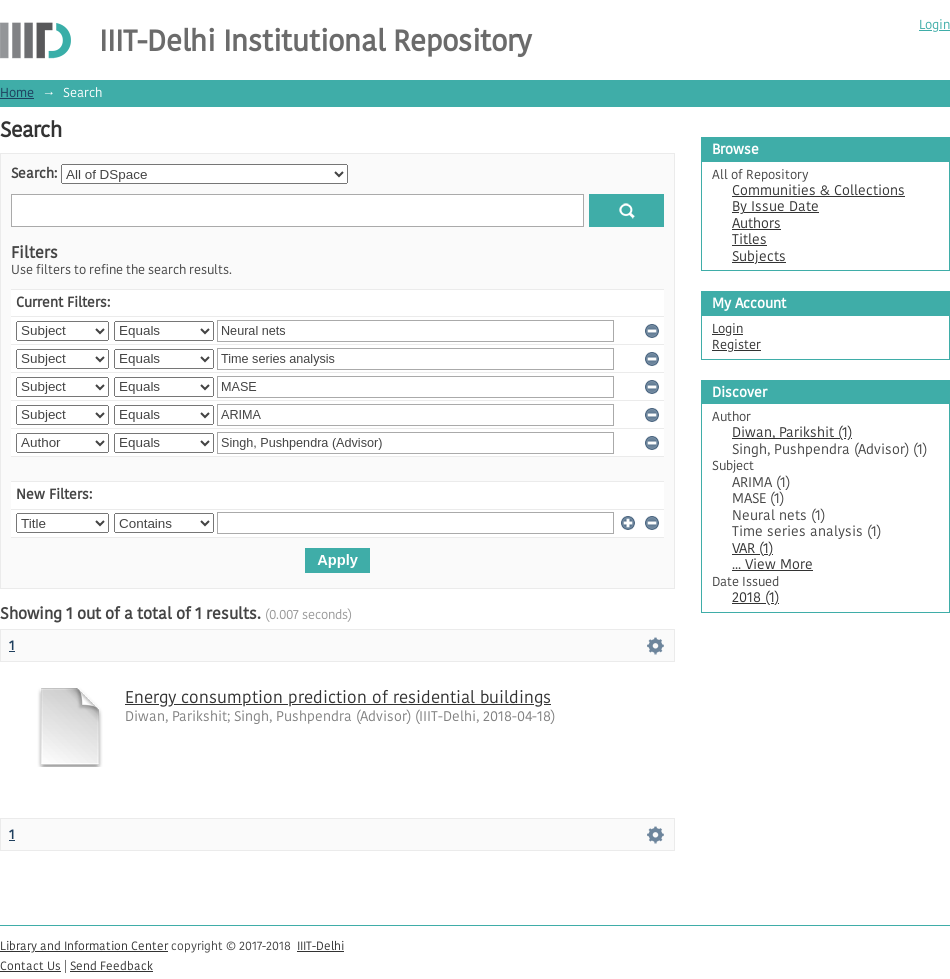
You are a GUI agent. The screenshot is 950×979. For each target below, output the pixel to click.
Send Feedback (111, 965)
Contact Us (30, 965)
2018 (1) (755, 597)
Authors (756, 223)
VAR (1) (752, 548)
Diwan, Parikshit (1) (792, 432)
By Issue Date (775, 206)
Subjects (759, 256)
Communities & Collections (818, 190)
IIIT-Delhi (320, 945)
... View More (772, 564)
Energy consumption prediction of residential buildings (338, 697)
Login (934, 24)
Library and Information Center (84, 945)
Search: (34, 173)
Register (736, 344)
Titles (749, 239)
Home (17, 92)
